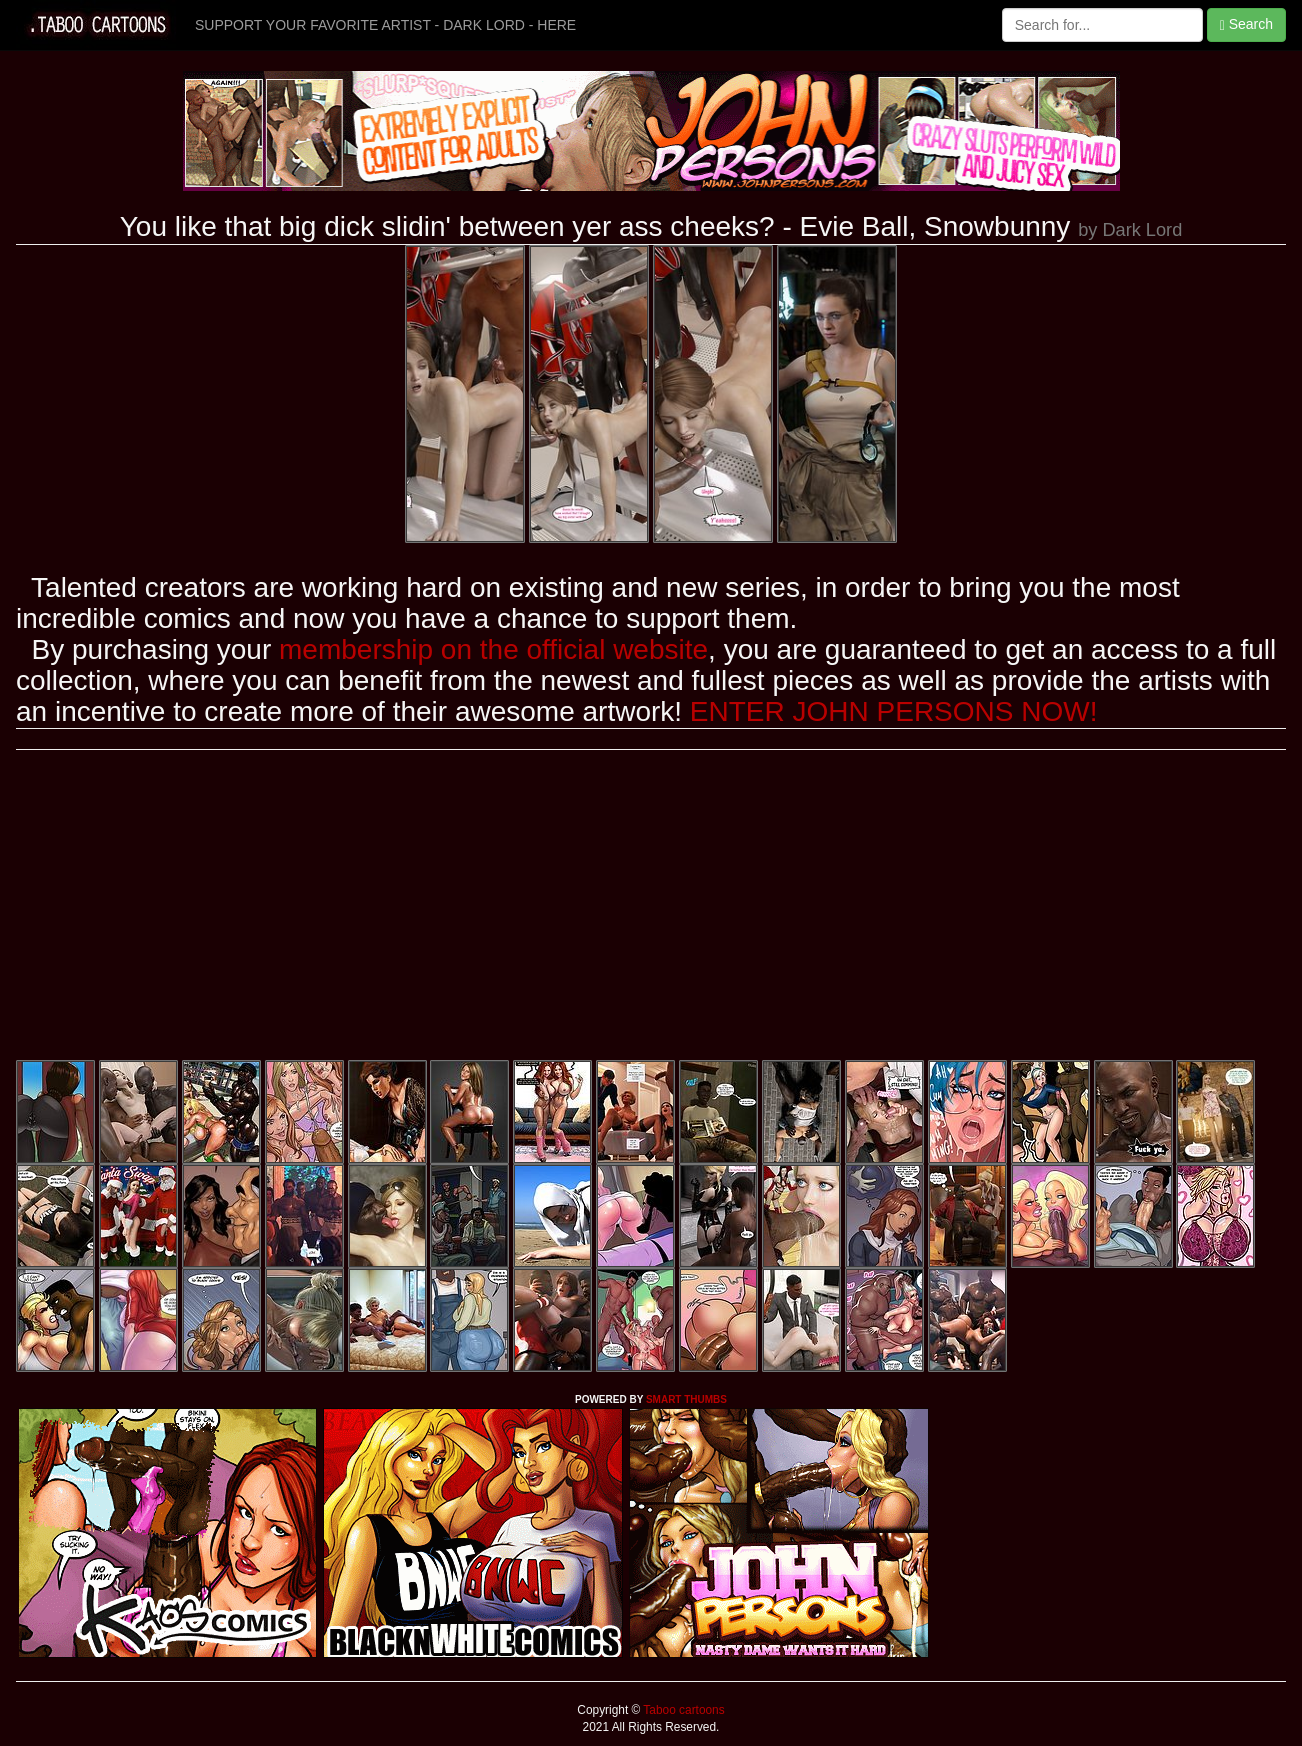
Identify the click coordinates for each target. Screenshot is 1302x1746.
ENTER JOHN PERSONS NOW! (894, 711)
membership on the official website (493, 649)
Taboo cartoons (682, 1710)
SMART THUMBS (686, 1399)
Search (1246, 24)
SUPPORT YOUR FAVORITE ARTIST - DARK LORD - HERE (385, 25)
